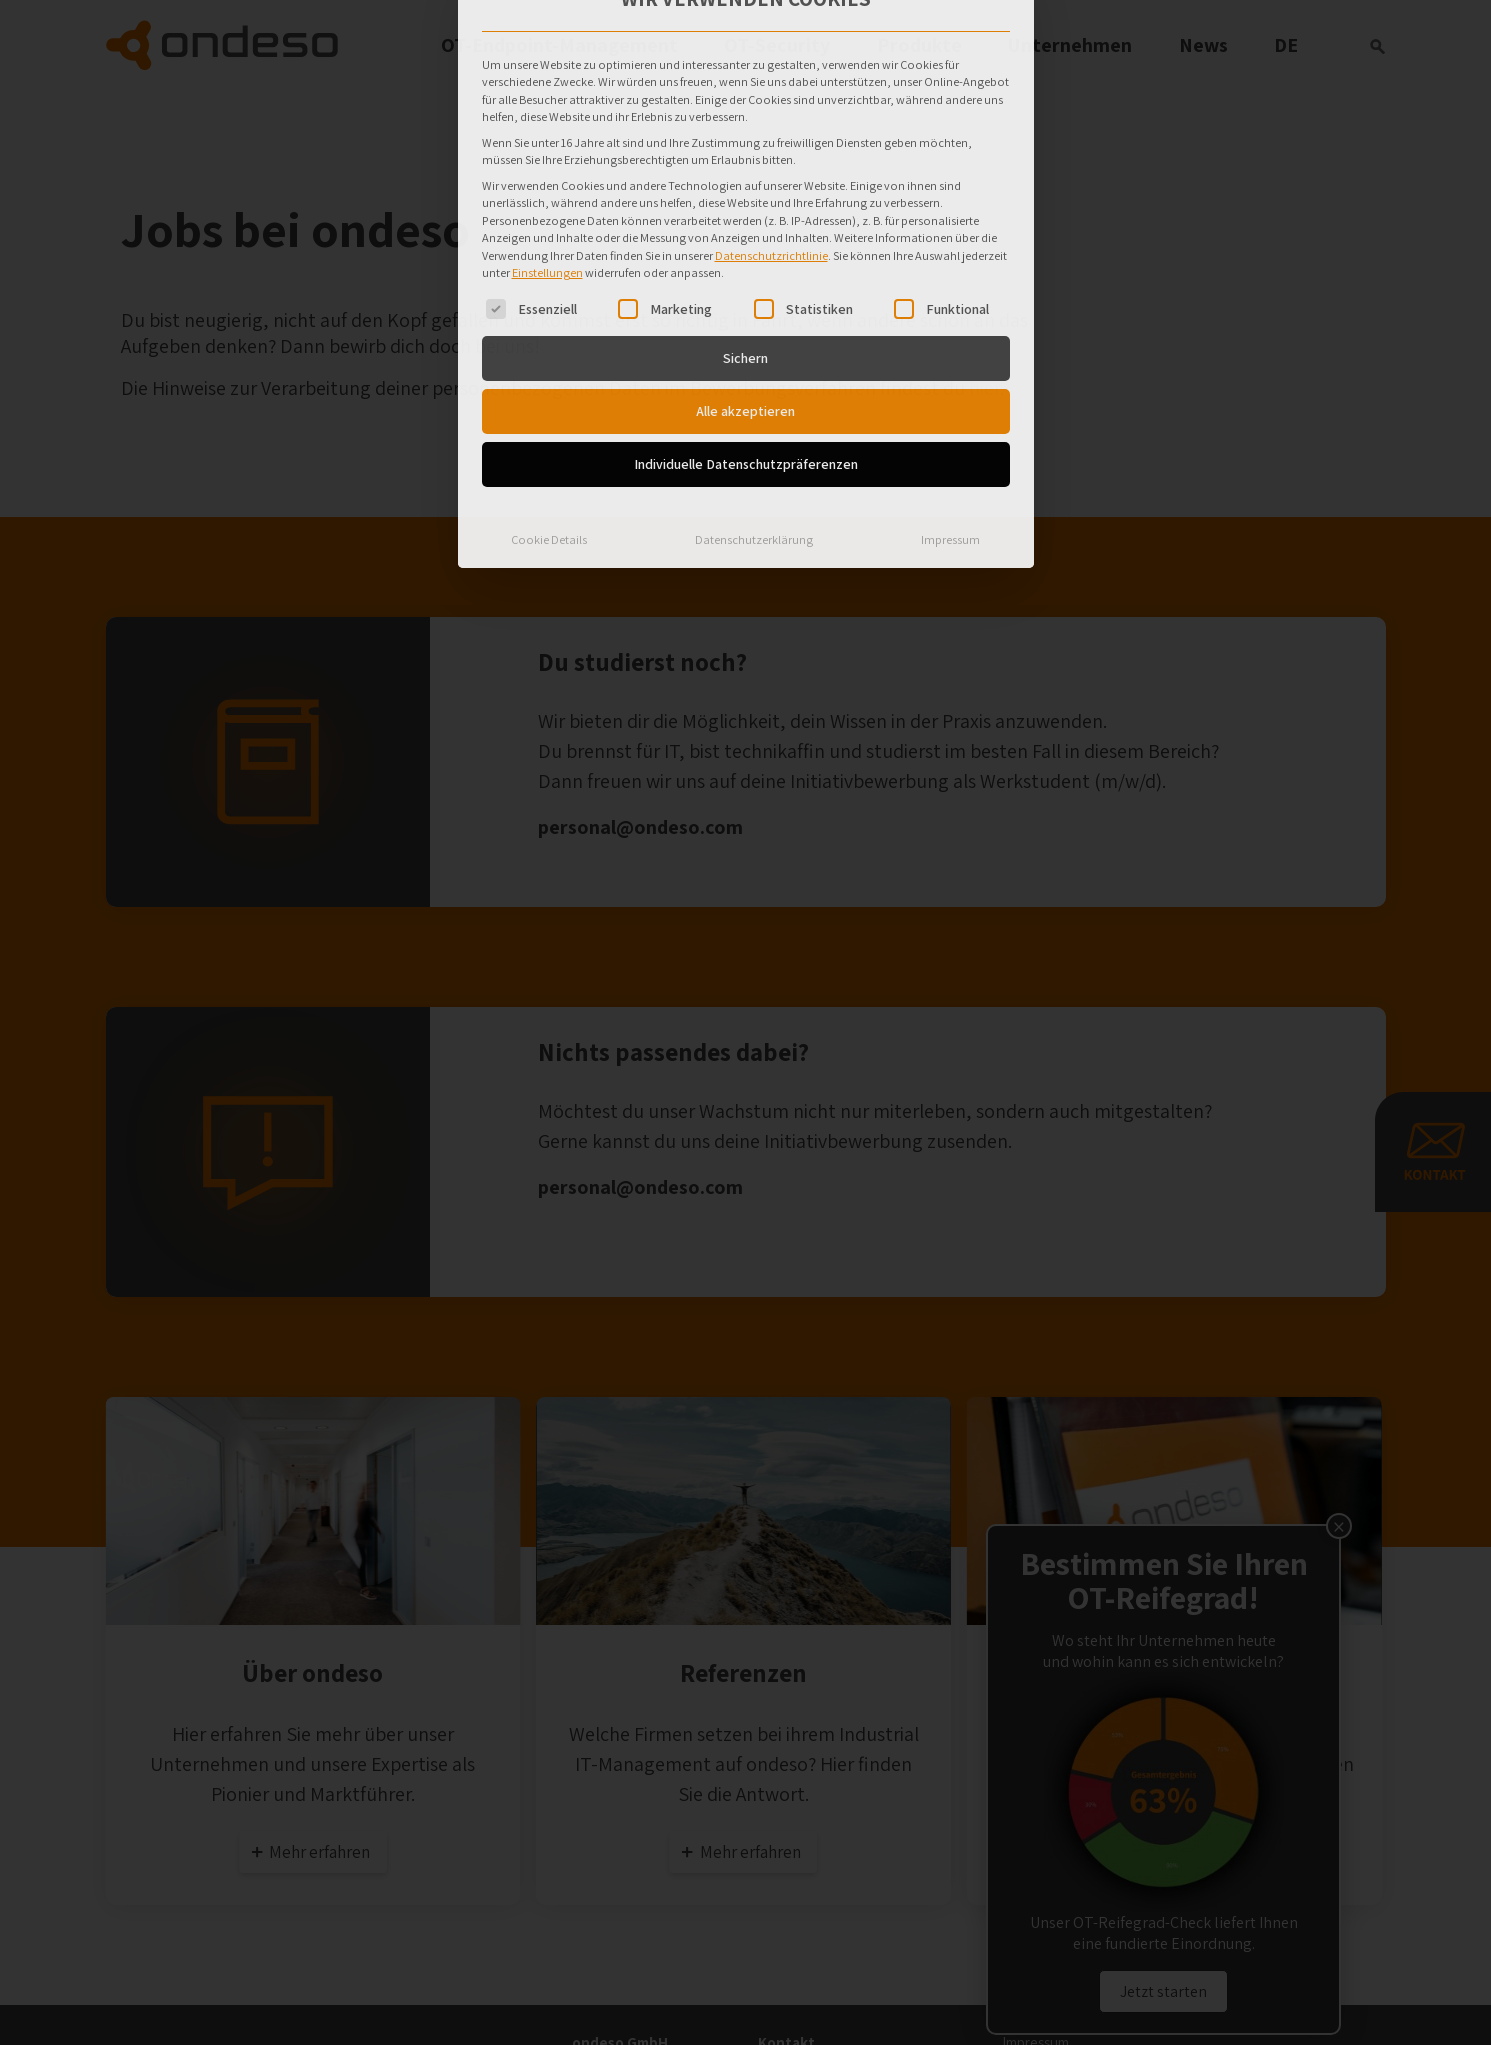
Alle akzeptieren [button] (745, 243)
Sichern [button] (745, 190)
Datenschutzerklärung (754, 371)
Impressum (950, 371)
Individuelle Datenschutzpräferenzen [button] (746, 296)
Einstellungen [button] (547, 105)
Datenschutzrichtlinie (771, 87)
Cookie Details (549, 371)
